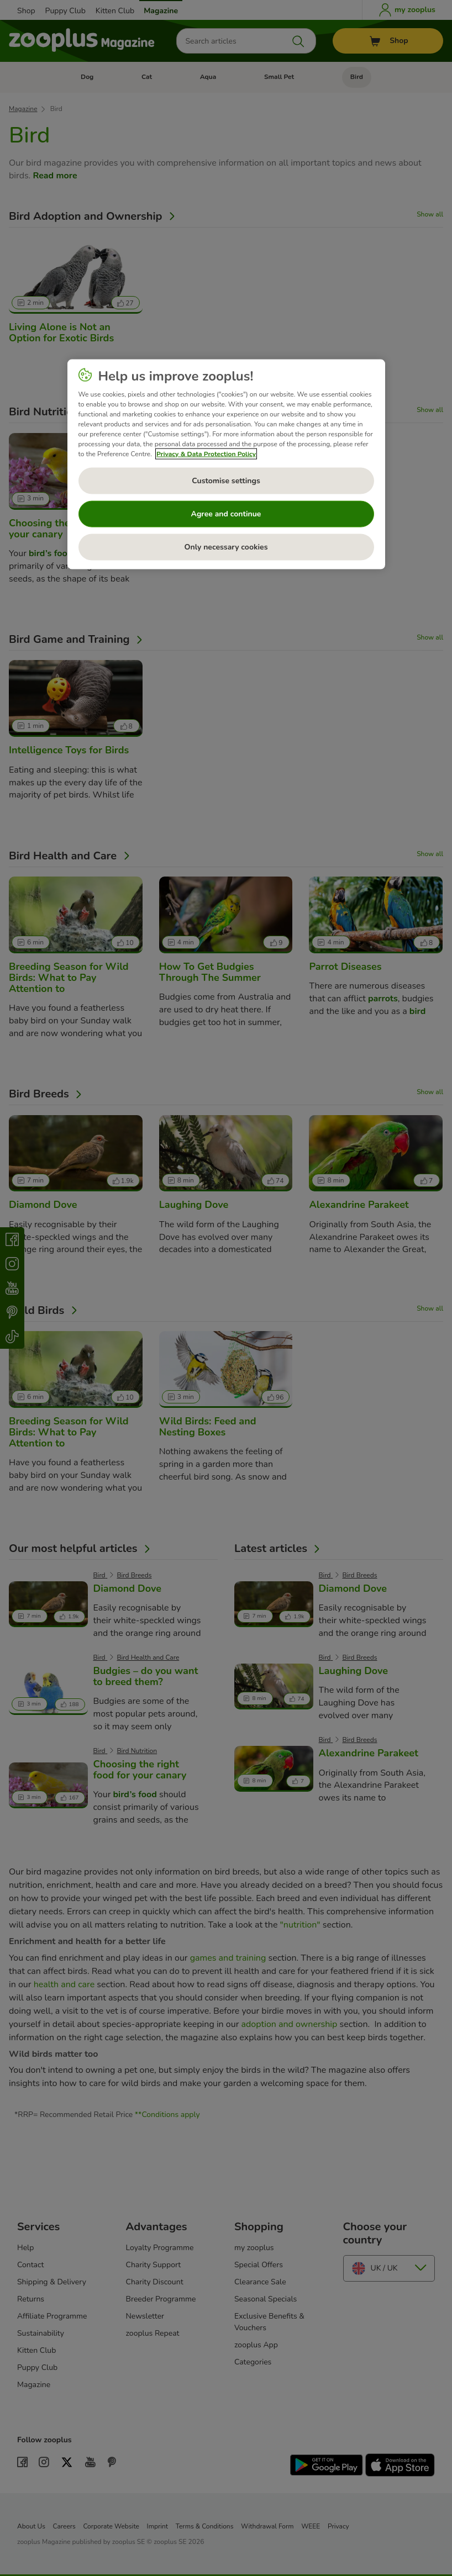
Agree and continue (226, 513)
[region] (226, 464)
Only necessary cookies (226, 546)
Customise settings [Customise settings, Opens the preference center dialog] (226, 480)
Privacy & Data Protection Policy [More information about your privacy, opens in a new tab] (206, 453)
